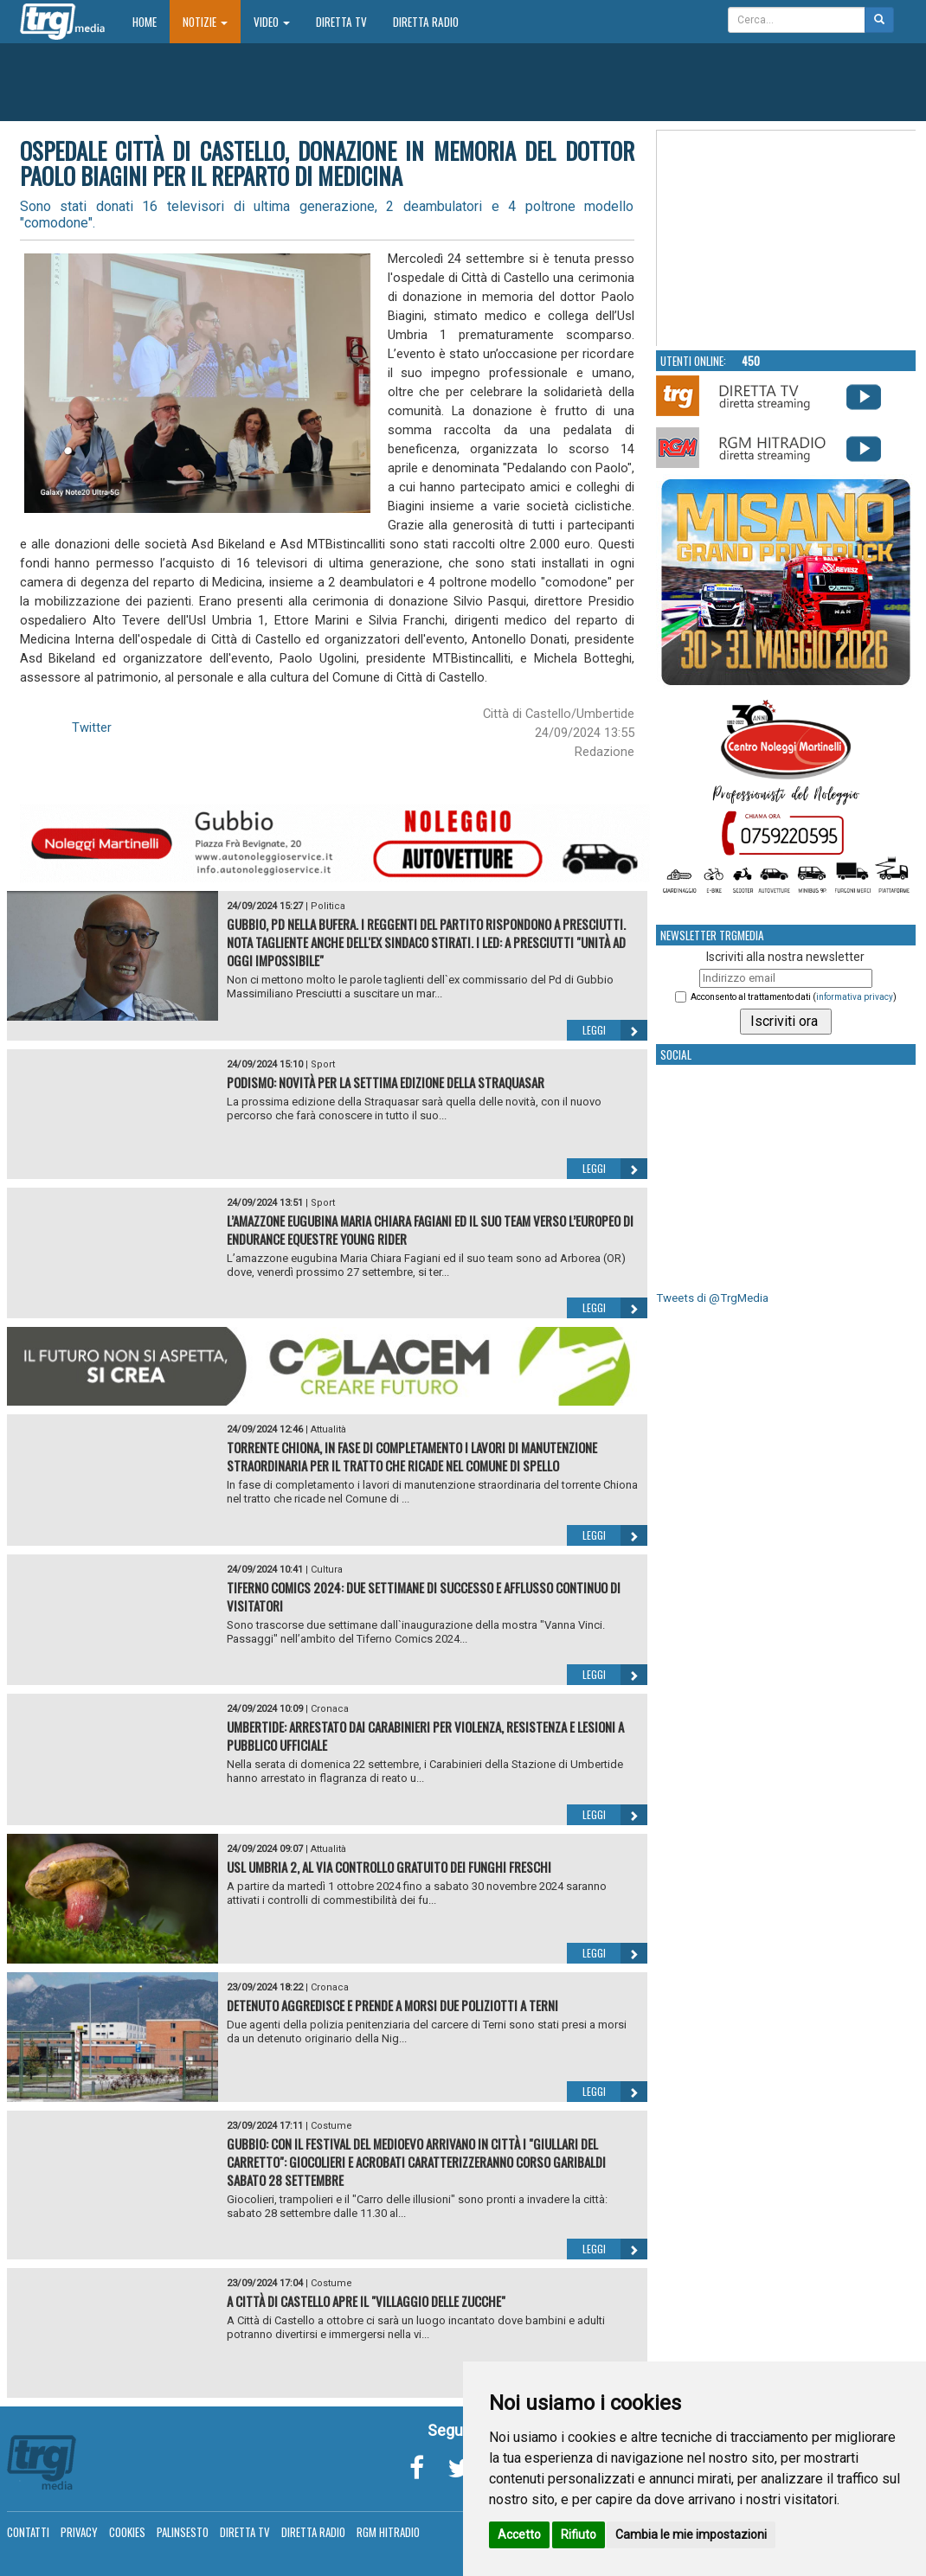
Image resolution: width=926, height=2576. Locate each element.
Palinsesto (183, 2532)
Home (151, 21)
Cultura (327, 1569)
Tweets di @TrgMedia (712, 1297)
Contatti (28, 2532)
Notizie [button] (205, 21)
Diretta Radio (426, 21)
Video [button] (272, 21)
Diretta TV (341, 21)
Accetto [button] (519, 2534)
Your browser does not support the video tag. (786, 239)
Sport (323, 1064)
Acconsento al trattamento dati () (794, 997)
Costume (331, 2125)
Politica (328, 906)
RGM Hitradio (388, 2532)
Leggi (614, 1030)
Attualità (328, 1429)
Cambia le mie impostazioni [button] (691, 2534)
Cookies (127, 2532)
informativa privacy (854, 997)
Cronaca (330, 1708)
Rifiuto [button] (578, 2534)
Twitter (92, 727)
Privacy (79, 2532)
